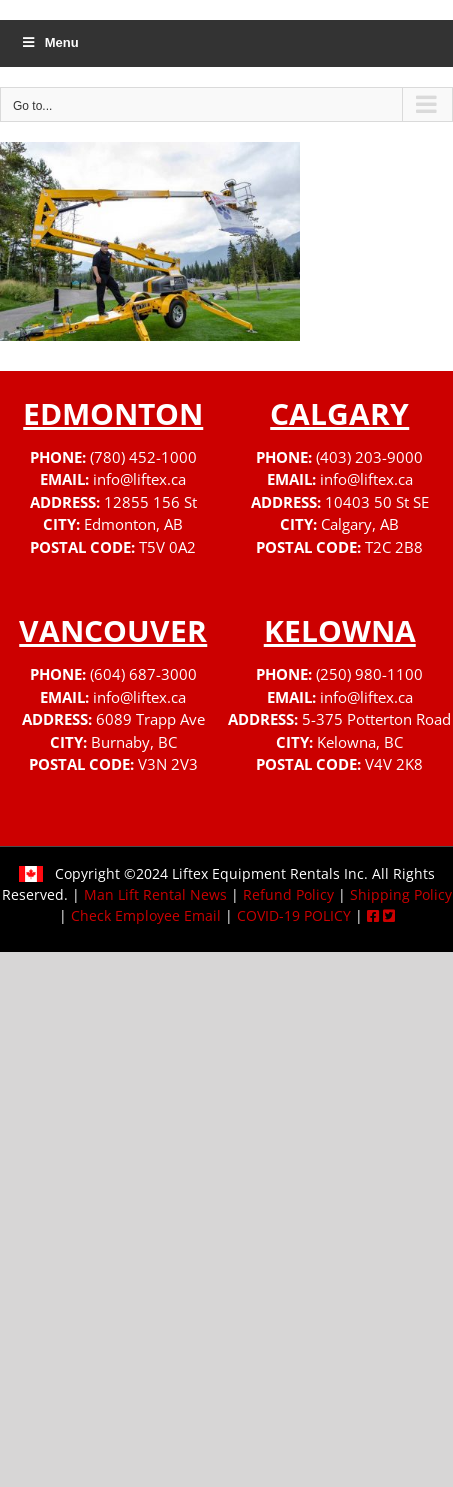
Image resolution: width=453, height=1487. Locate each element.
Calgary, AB (360, 524)
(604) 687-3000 (143, 674)
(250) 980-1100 (369, 674)
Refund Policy (288, 894)
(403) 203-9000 (369, 457)
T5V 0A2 (167, 547)
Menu (49, 42)
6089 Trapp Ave (150, 719)
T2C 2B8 (394, 547)
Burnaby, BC (134, 742)
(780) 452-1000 (143, 457)
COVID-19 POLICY (294, 915)
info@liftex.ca (139, 479)
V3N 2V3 (168, 764)
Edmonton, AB (133, 524)
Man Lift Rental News (155, 894)
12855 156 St (150, 502)
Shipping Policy (401, 894)
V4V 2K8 (394, 764)
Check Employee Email (146, 915)
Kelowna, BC (360, 742)
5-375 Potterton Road (376, 719)
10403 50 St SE (377, 502)
